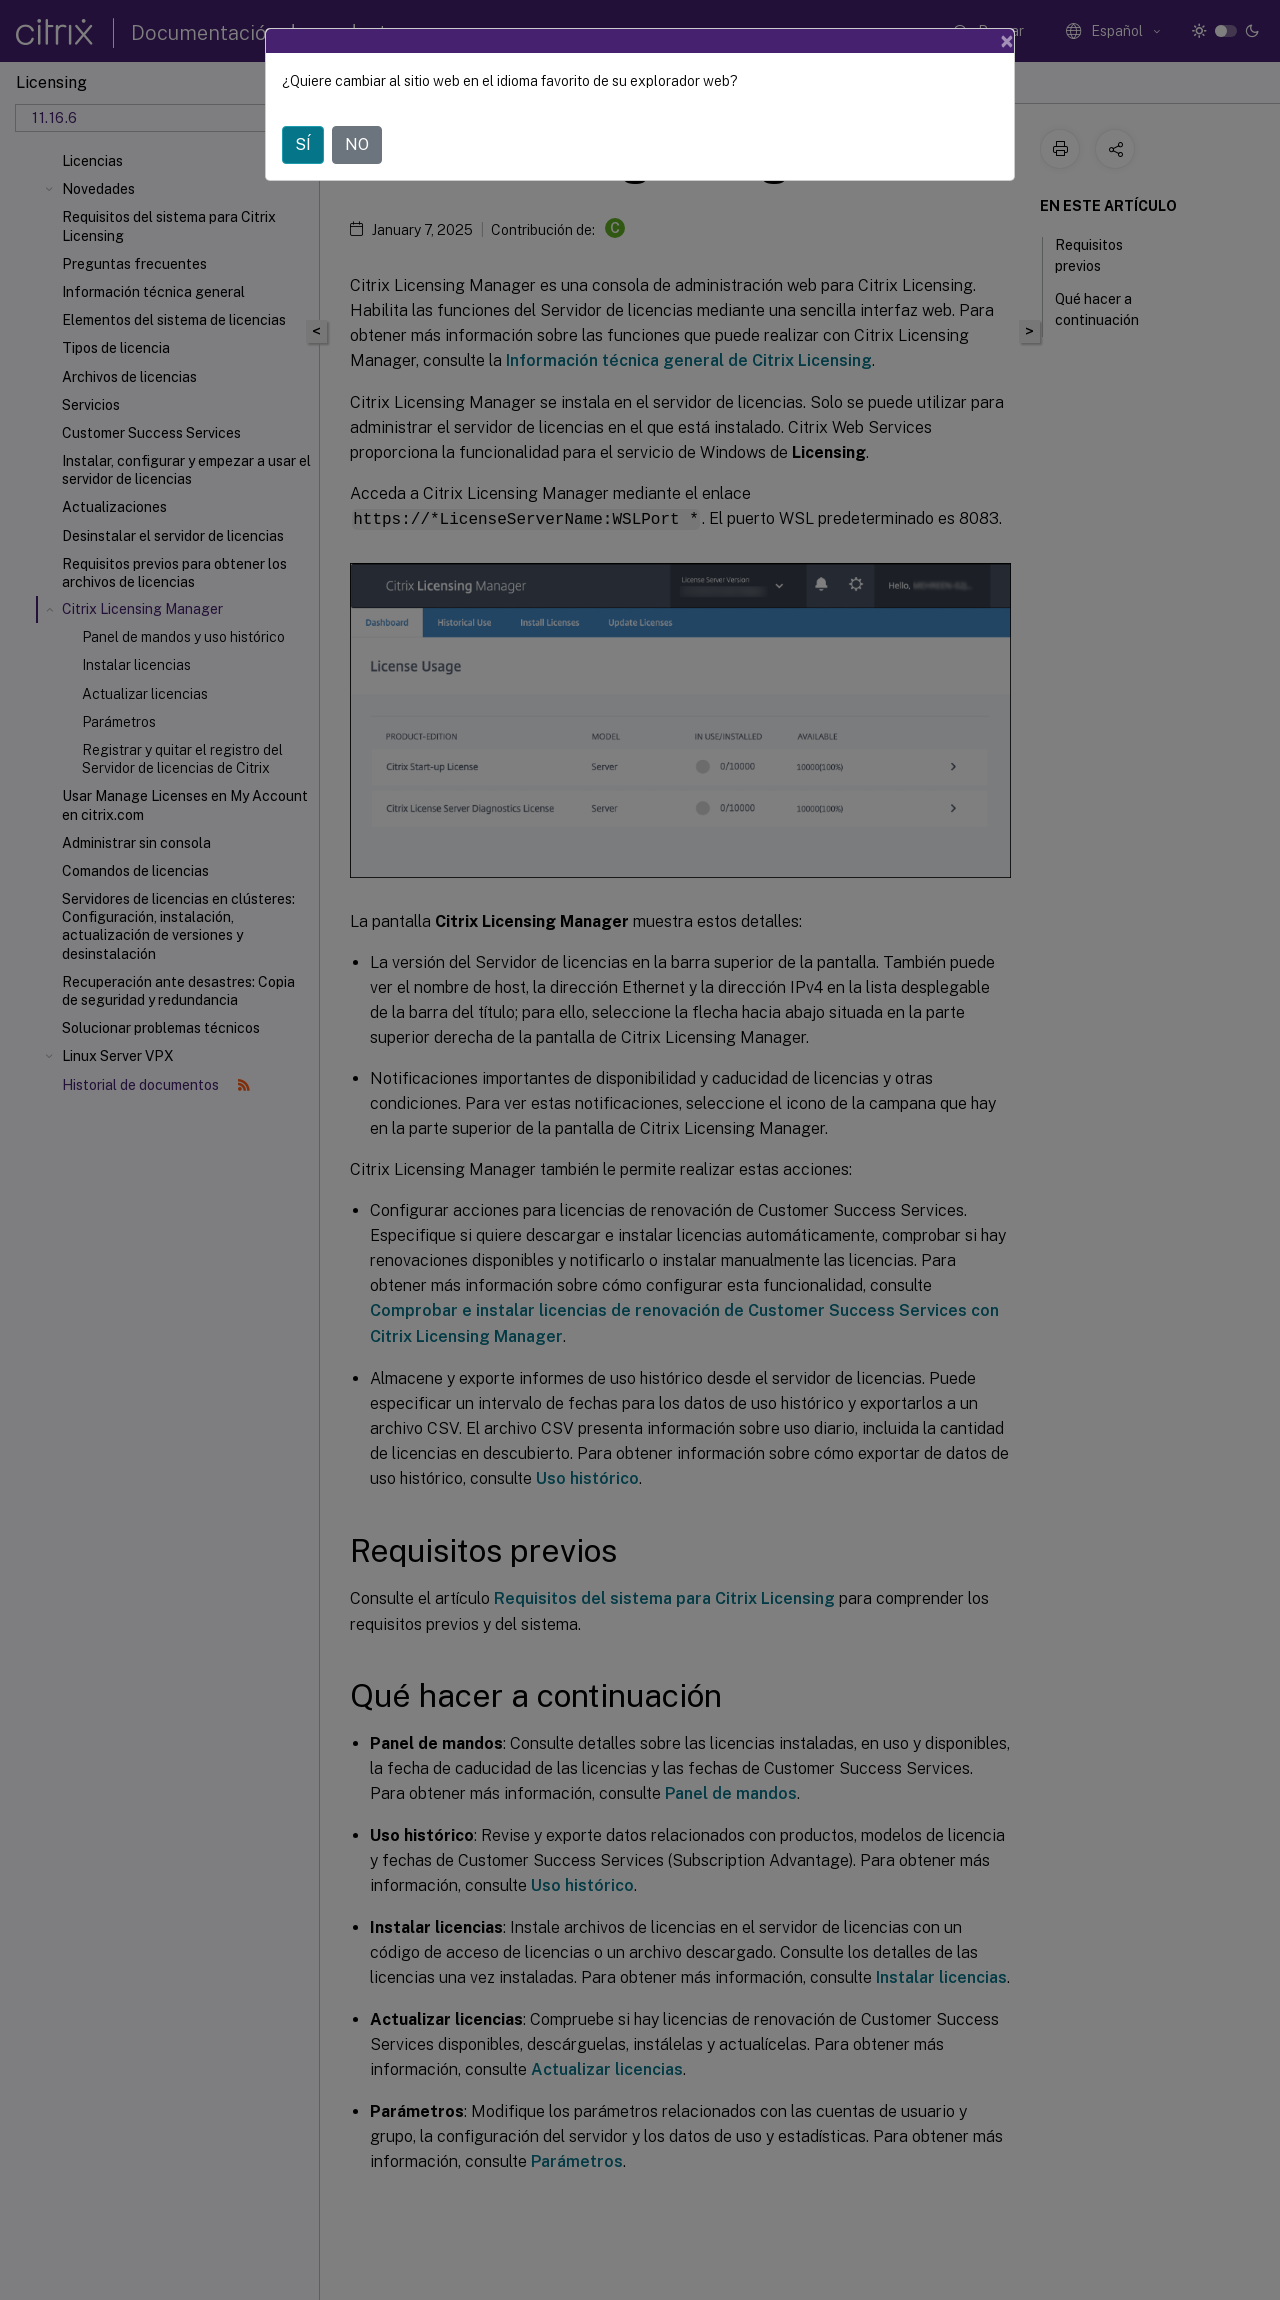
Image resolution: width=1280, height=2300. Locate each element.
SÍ (303, 144)
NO (357, 144)
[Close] (1007, 41)
